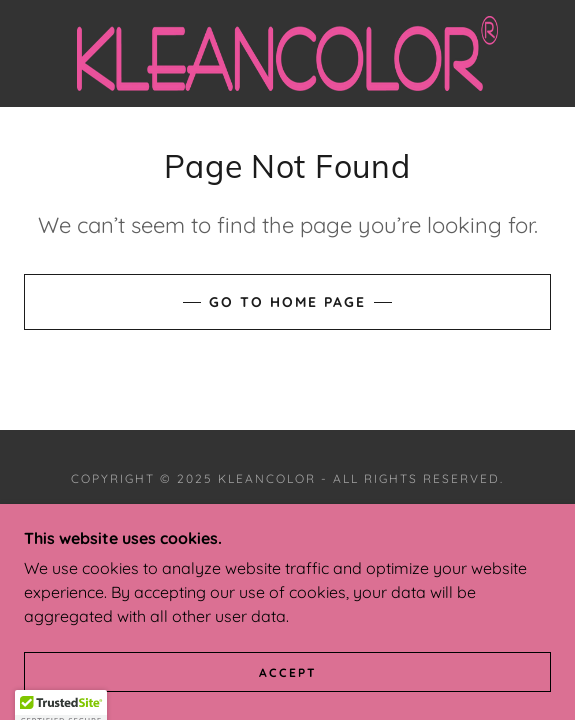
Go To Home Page (287, 302)
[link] (288, 53)
